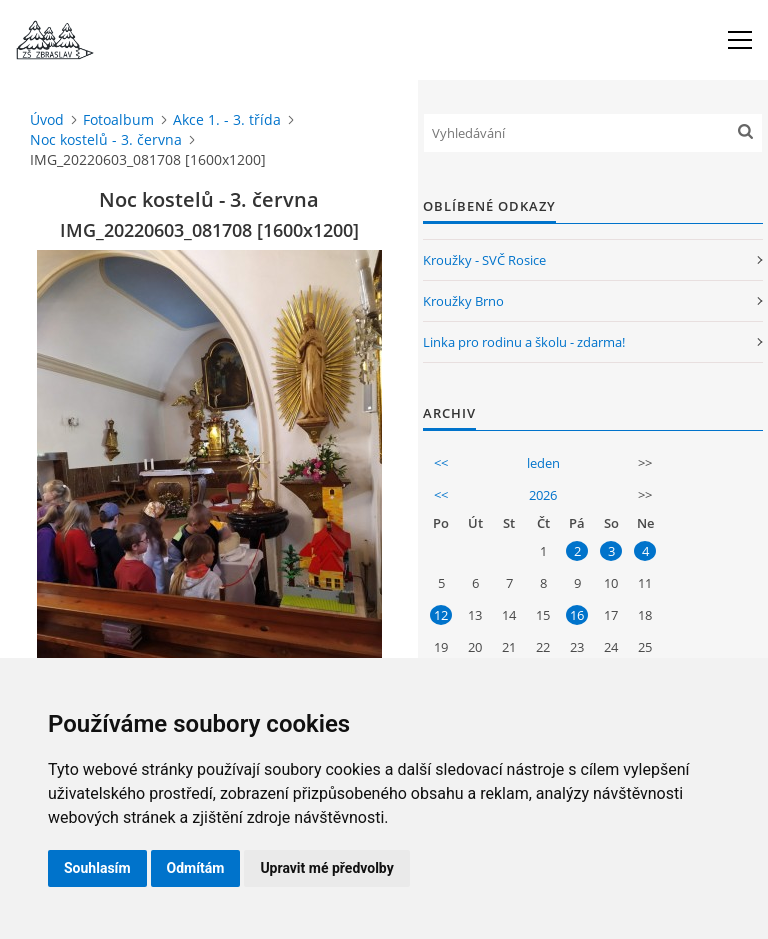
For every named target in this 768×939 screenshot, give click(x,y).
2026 (543, 495)
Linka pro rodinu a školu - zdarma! (524, 342)
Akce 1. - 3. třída (227, 119)
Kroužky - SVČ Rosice (484, 260)
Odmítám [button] (196, 868)
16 (577, 615)
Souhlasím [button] (97, 868)
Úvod (47, 119)
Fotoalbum (118, 119)
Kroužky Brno (463, 301)
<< (441, 463)
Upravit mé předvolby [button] (326, 868)
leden (543, 463)
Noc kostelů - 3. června (106, 139)
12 (441, 615)
